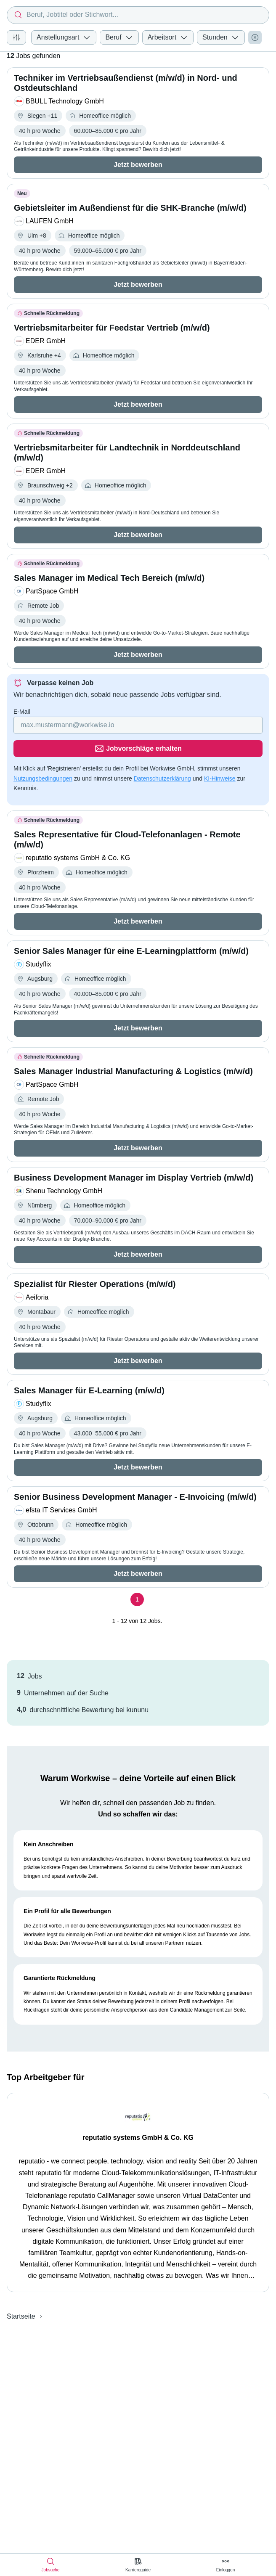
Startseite (21, 2292)
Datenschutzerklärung (162, 755)
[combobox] (138, 15)
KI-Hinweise (220, 755)
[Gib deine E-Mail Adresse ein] (84, 725)
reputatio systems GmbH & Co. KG (138, 2114)
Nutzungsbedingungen (42, 755)
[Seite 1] (137, 1576)
